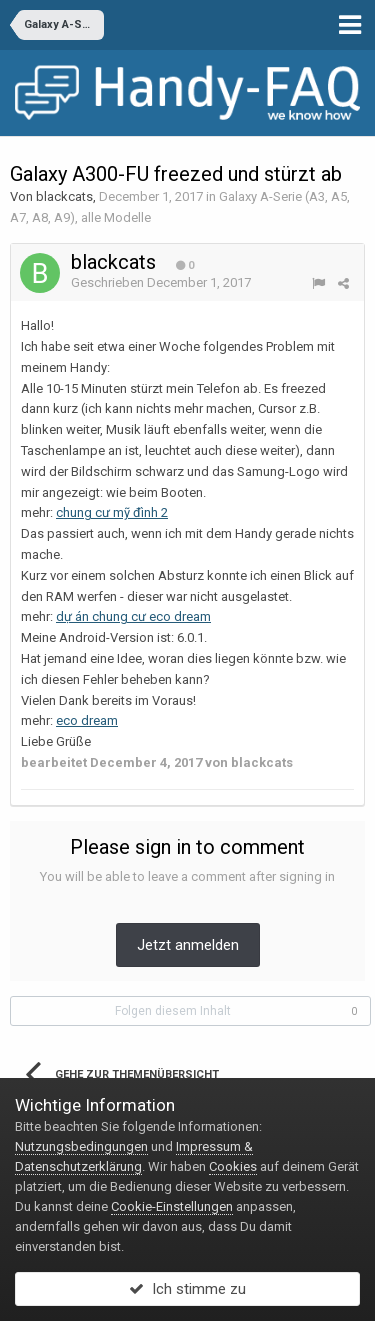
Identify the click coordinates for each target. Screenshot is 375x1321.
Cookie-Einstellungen (172, 1206)
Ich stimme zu (187, 1289)
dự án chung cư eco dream (133, 616)
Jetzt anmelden (188, 945)
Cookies (233, 1166)
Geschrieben (161, 282)
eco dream (87, 720)
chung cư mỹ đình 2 (112, 512)
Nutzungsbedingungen (81, 1146)
